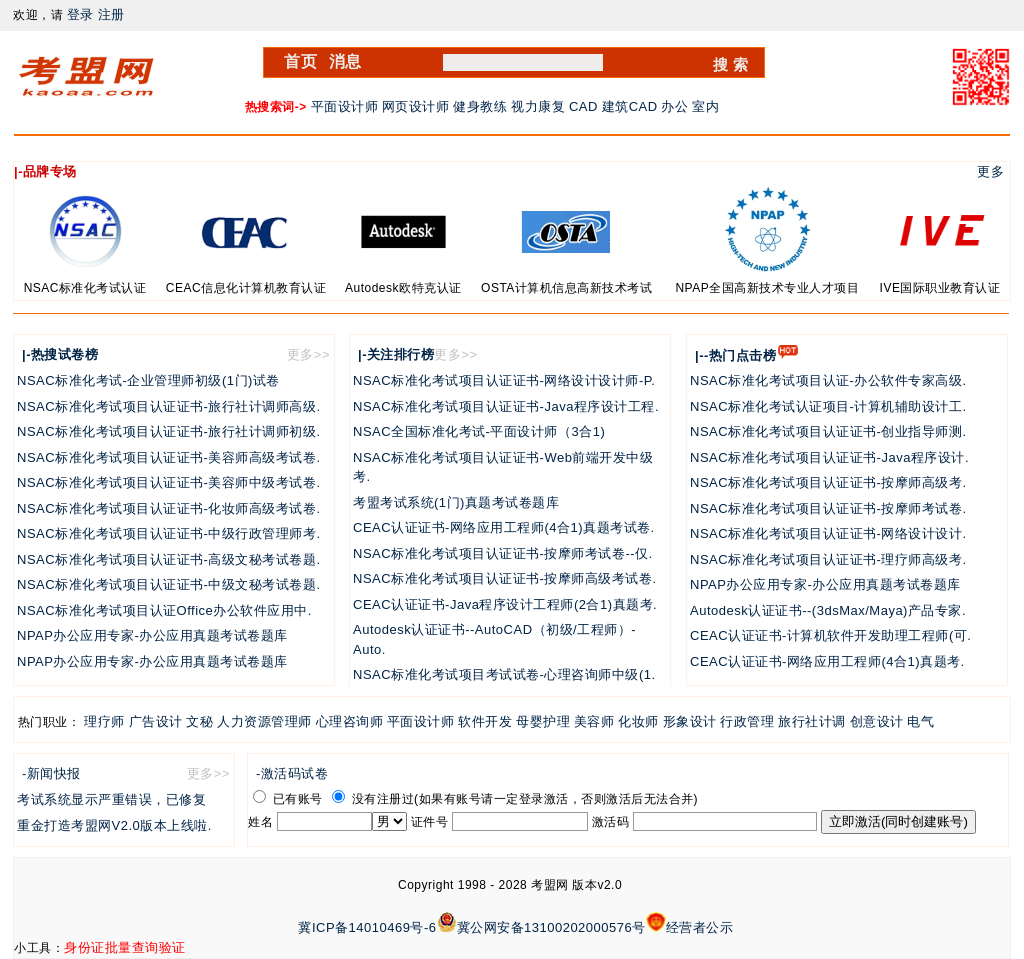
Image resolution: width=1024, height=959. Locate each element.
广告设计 (156, 721)
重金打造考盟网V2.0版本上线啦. (114, 825)
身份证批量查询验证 (125, 947)
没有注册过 (373, 799)
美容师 (594, 721)
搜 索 (731, 64)
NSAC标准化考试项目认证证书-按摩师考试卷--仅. (503, 553)
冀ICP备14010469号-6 (367, 927)
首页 (300, 61)
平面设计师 (345, 106)
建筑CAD (630, 106)
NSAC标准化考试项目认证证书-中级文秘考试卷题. (169, 584)
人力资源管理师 (264, 721)
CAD (583, 106)
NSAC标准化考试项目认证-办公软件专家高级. (828, 380)
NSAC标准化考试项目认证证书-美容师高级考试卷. (169, 457)
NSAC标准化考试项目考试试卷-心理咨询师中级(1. (504, 674)
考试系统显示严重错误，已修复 (111, 799)
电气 (920, 721)
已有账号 (288, 799)
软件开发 (485, 721)
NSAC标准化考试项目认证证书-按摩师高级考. (828, 482)
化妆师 (638, 721)
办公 (674, 106)
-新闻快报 (51, 773)
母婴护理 (543, 721)
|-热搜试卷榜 (60, 354)
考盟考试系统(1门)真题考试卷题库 (456, 502)
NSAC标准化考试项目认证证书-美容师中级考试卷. (169, 482)
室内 (705, 106)
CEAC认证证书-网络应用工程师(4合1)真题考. (827, 661)
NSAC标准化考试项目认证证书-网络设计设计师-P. (504, 380)
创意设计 (877, 721)
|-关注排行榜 (396, 354)
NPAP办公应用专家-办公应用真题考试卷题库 (152, 635)
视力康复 (538, 106)
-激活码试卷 (292, 773)
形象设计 (690, 721)
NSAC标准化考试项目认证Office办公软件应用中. (164, 610)
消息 (345, 61)
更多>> (308, 354)
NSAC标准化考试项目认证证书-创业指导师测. (828, 431)
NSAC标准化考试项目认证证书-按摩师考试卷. (828, 508)
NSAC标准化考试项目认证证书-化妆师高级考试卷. (169, 508)
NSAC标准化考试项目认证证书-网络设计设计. (828, 533)
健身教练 (480, 106)
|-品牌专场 (45, 171)
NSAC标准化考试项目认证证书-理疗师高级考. (828, 559)
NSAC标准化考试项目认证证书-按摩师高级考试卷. (505, 578)
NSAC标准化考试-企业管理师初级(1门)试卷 (148, 380)
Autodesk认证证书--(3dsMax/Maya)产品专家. (828, 610)
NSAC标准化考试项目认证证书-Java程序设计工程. (506, 406)
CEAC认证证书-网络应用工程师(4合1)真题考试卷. (504, 527)
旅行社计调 (812, 721)
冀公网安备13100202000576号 (551, 927)
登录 (80, 14)
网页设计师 (416, 106)
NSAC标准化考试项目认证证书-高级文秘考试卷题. (169, 559)
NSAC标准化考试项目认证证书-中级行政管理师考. (169, 533)
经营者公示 (700, 927)
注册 (111, 14)
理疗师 (104, 721)
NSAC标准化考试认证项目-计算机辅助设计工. (828, 406)
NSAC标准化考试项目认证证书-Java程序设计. (829, 457)
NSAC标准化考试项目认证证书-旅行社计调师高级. (169, 406)
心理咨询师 (350, 721)
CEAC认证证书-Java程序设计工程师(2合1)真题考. (505, 604)
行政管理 (747, 721)
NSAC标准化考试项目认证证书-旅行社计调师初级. (169, 431)
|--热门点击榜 (735, 355)
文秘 (199, 721)
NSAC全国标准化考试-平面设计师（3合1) (479, 431)
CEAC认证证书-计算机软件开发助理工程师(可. (830, 635)
